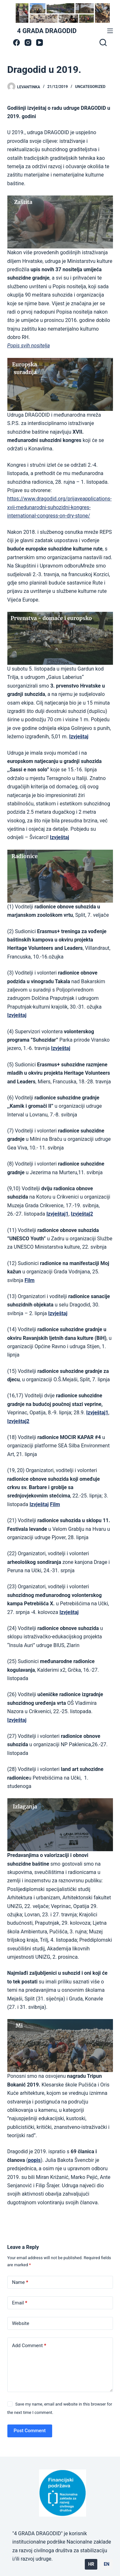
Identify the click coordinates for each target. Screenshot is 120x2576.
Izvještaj (17, 1720)
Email (20, 2303)
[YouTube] (39, 42)
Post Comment (30, 2430)
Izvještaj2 (18, 1421)
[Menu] (110, 31)
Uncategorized (90, 86)
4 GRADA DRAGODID (47, 31)
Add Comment (29, 2346)
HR (91, 2564)
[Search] (103, 42)
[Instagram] (28, 42)
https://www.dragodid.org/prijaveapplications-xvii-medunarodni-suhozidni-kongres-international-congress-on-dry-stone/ (59, 507)
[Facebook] (16, 42)
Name (20, 2282)
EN (106, 2564)
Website (20, 2323)
